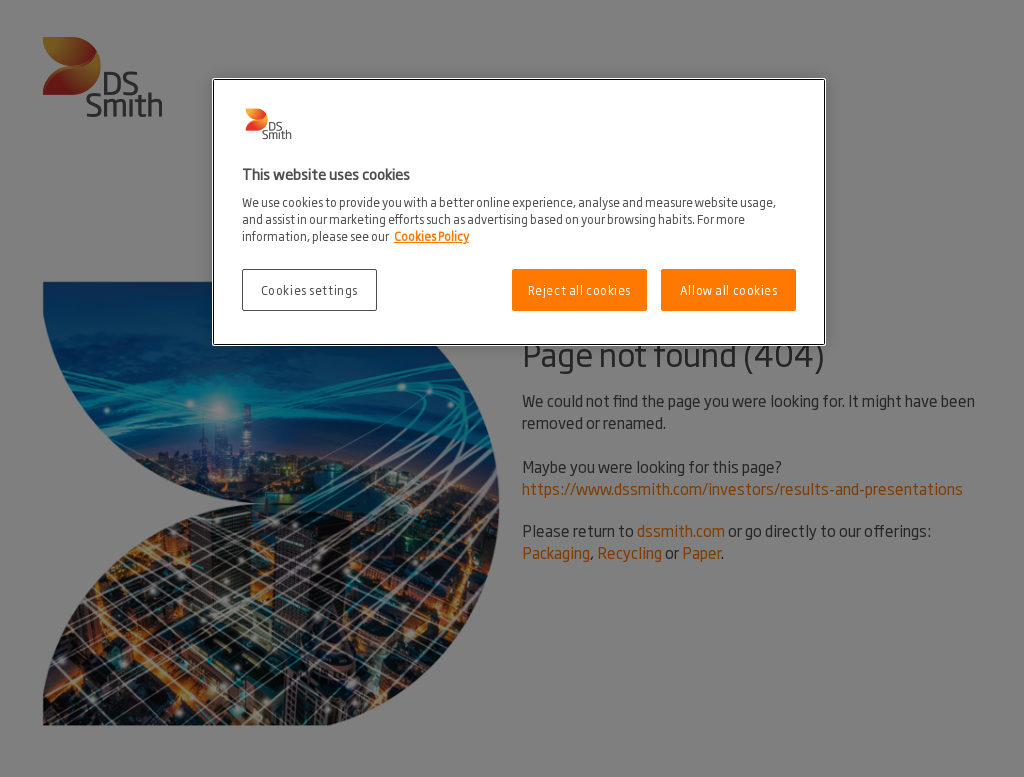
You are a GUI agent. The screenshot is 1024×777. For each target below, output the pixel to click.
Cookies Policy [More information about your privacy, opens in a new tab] (431, 235)
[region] (519, 212)
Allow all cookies (729, 289)
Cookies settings (309, 289)
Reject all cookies (579, 289)
